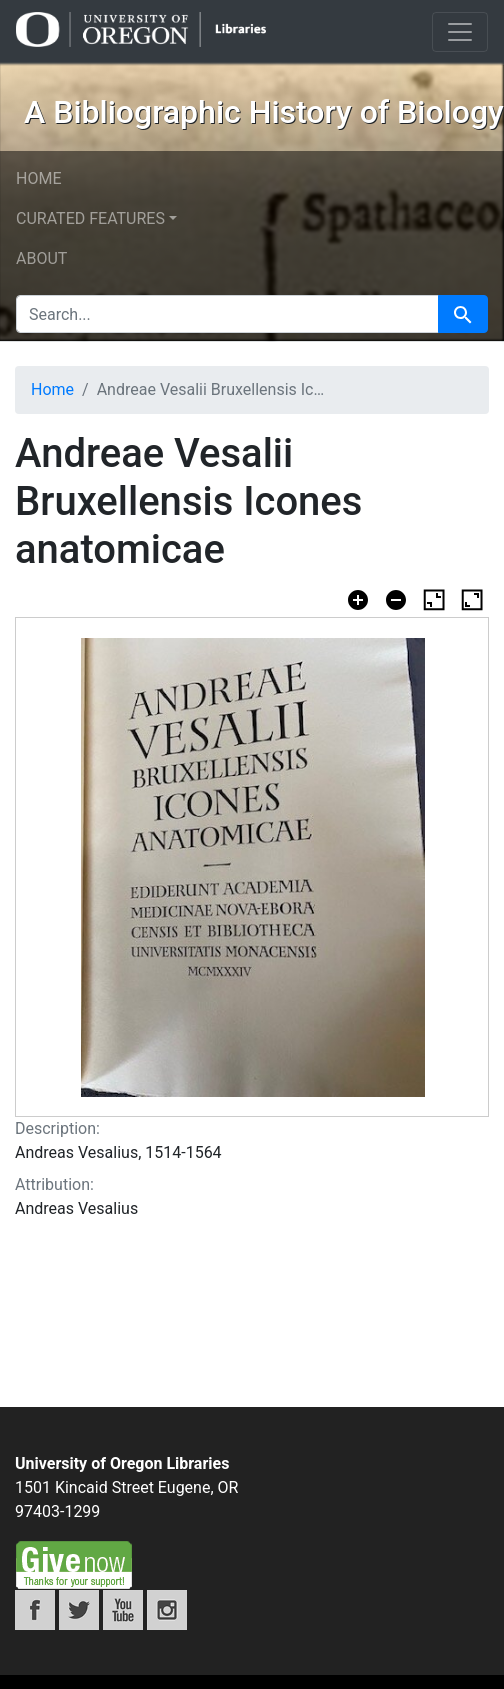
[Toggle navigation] (460, 32)
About (41, 258)
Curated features (90, 218)
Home (38, 178)
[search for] (227, 314)
